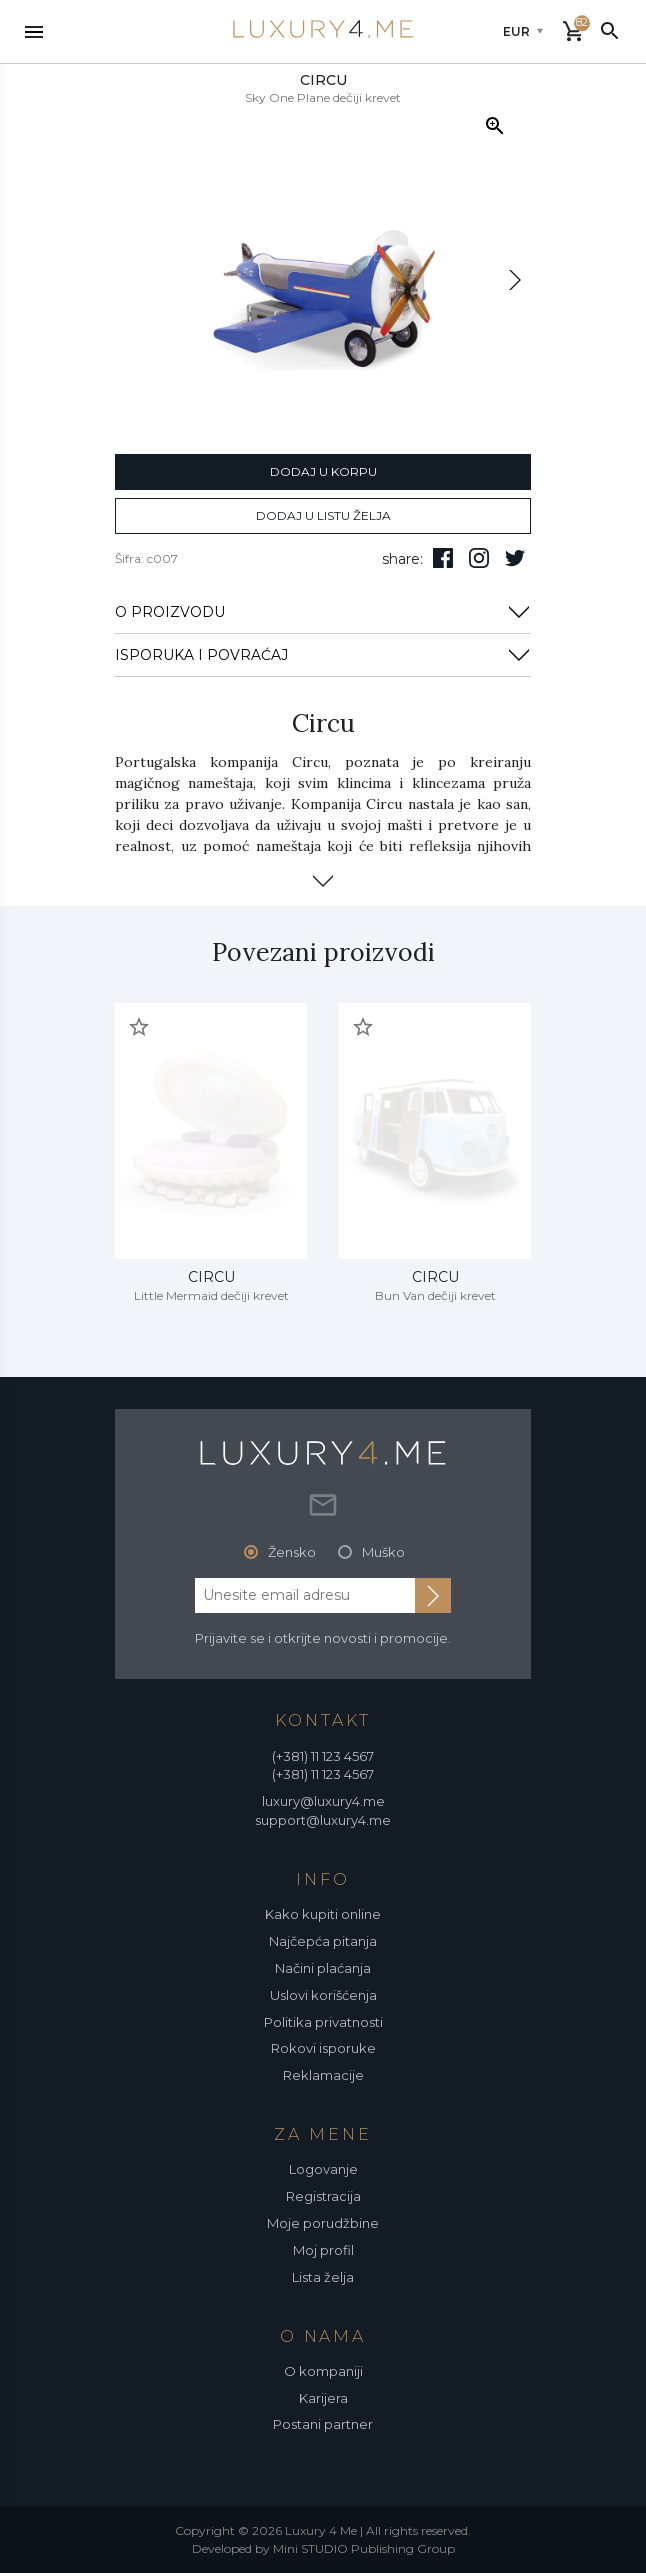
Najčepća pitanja (323, 1941)
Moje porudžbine (323, 2223)
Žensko (292, 1552)
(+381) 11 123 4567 (323, 1756)
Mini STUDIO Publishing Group (364, 2548)
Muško (383, 1552)
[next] (515, 280)
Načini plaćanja (323, 1968)
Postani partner (323, 2424)
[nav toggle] (34, 32)
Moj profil (323, 2250)
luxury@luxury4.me (323, 1801)
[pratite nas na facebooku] (443, 558)
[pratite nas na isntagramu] (479, 558)
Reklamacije (323, 2075)
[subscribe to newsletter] (433, 1595)
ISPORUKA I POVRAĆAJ (323, 655)
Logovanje (323, 2169)
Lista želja (323, 2277)
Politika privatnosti (323, 2022)
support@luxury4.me (323, 1820)
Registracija (323, 2196)
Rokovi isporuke (323, 2048)
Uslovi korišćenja (323, 1995)
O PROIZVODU (323, 612)
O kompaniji (323, 2371)
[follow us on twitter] (515, 558)
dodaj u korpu (323, 471)
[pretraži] (610, 30)
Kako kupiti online (323, 1914)
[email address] (305, 1595)
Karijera (323, 2398)
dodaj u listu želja (323, 515)
